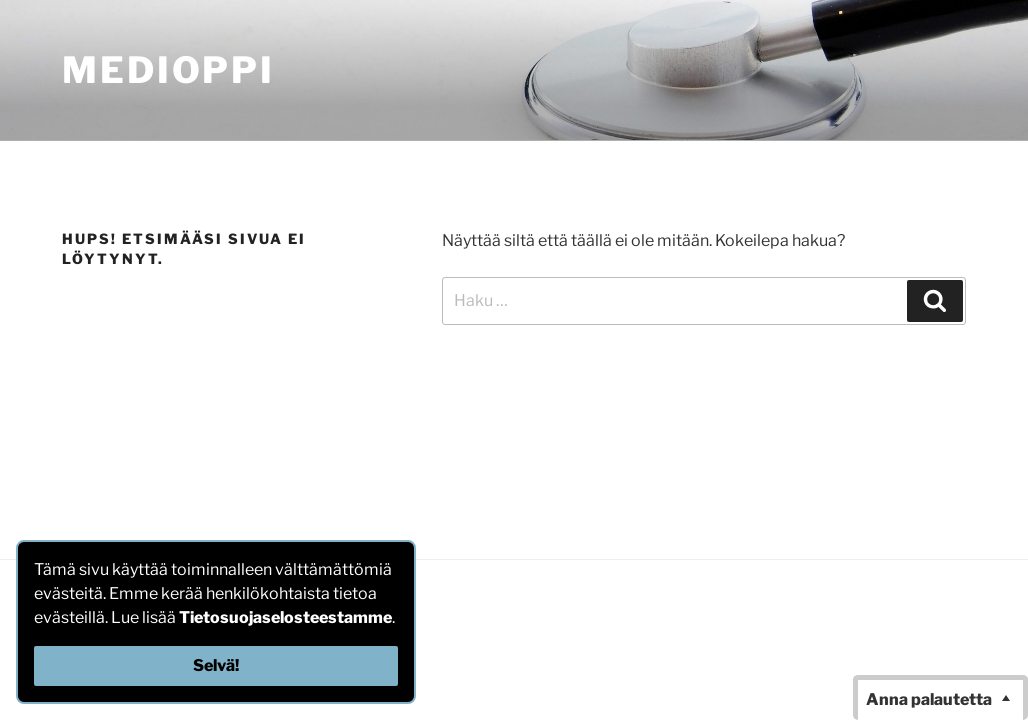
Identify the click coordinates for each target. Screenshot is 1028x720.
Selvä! (216, 665)
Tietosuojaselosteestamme (285, 617)
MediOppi (168, 70)
